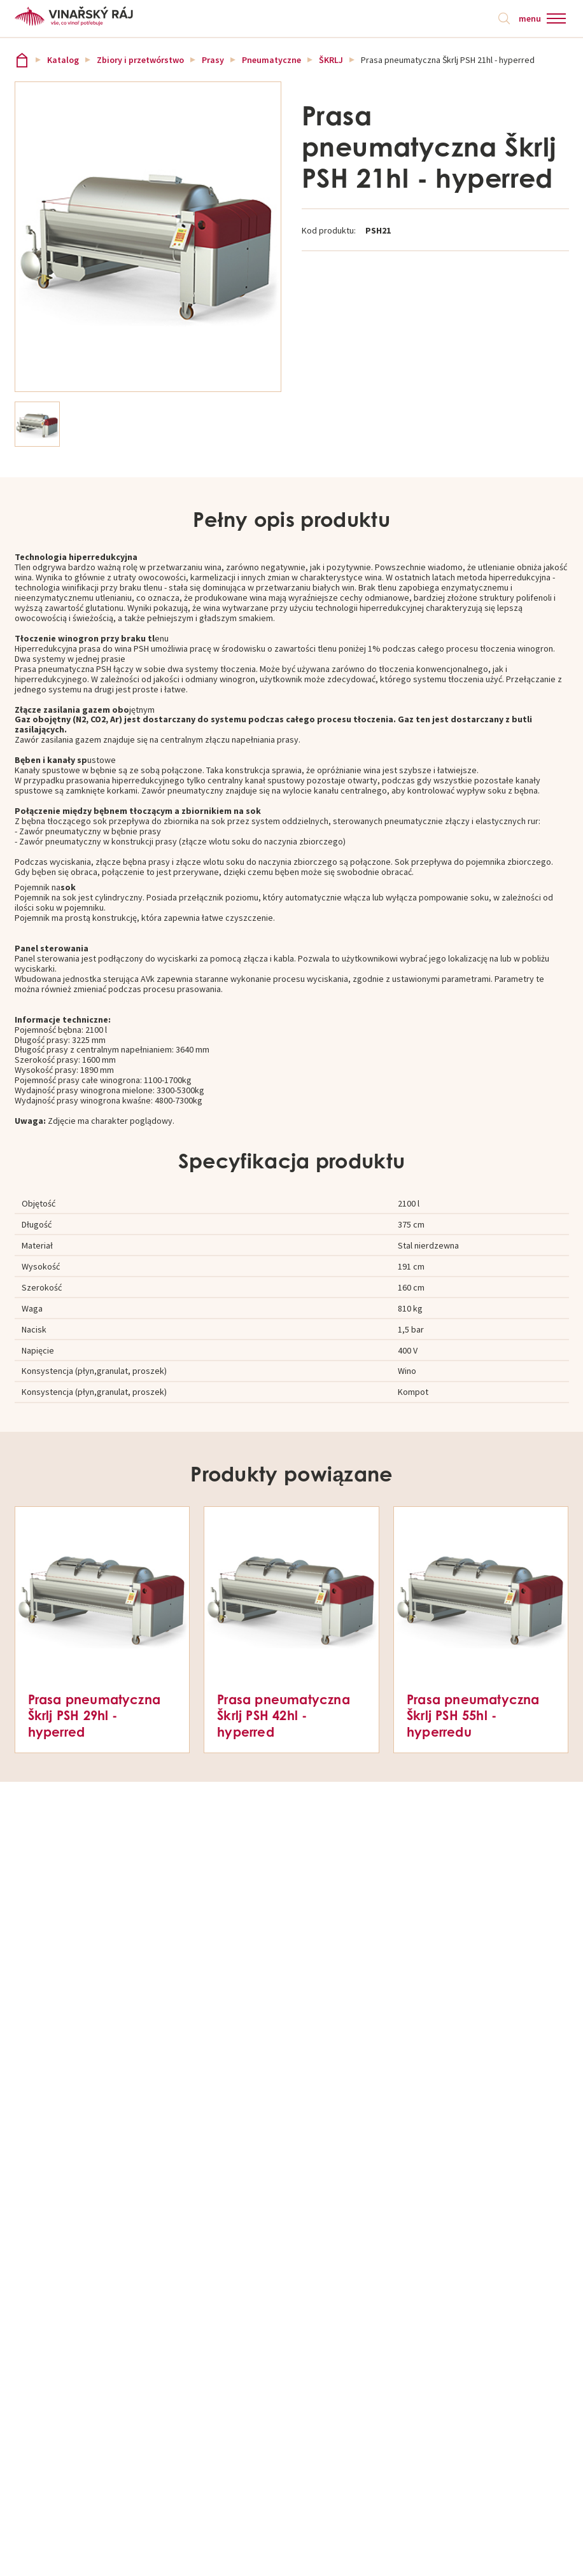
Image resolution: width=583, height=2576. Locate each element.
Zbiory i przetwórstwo (140, 60)
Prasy (213, 60)
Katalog (63, 60)
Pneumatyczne (271, 60)
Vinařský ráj (22, 60)
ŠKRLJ (331, 60)
